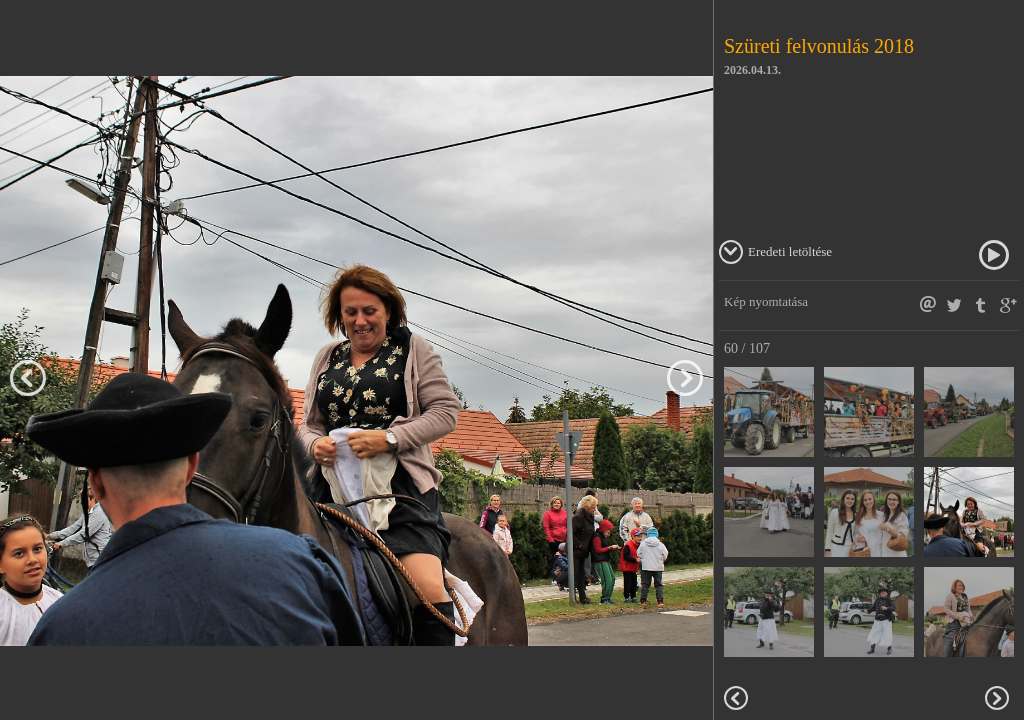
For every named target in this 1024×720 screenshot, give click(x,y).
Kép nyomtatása (766, 301)
